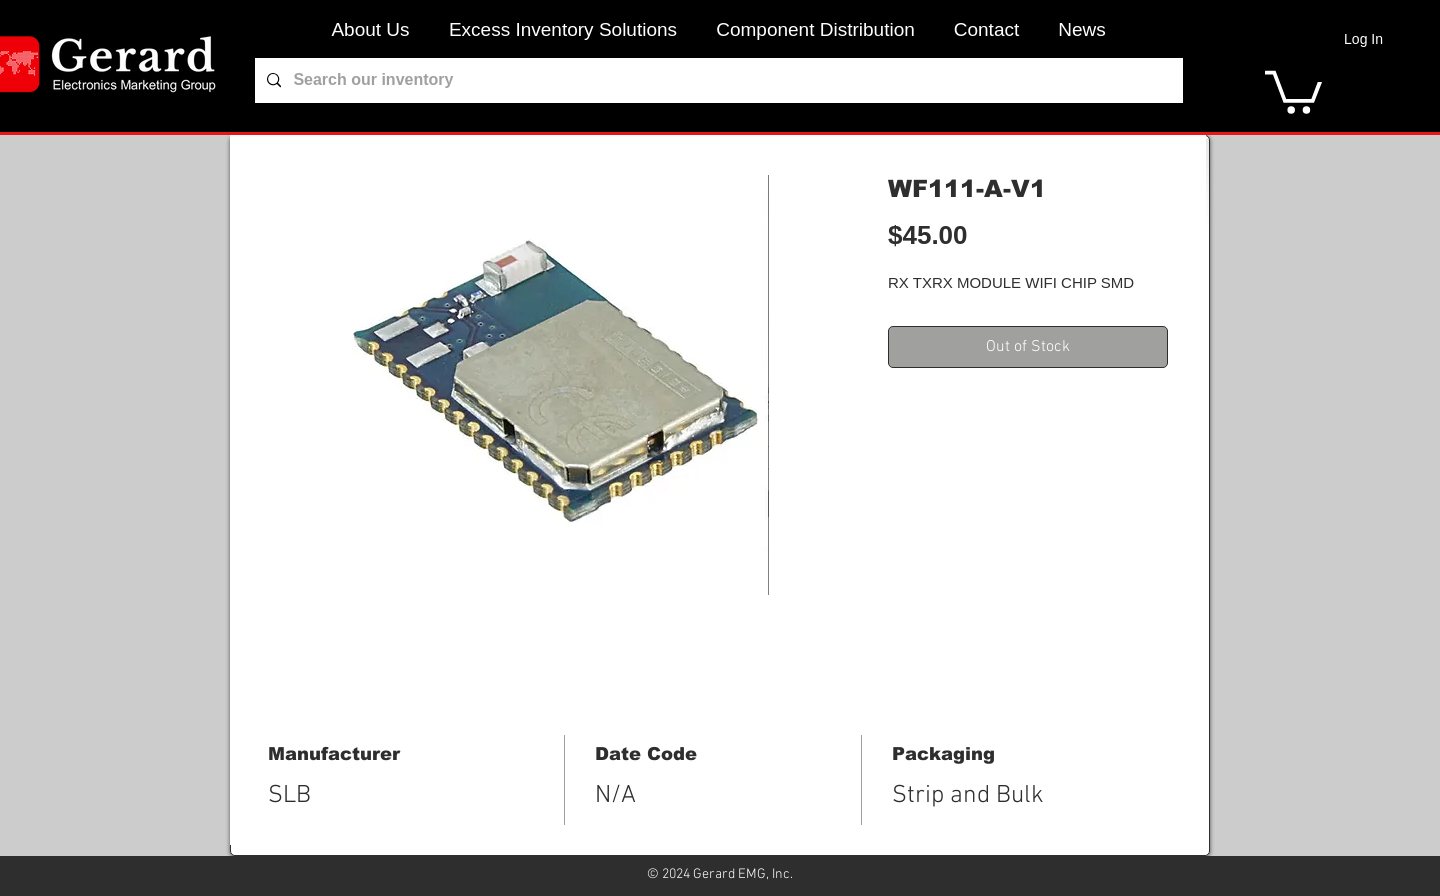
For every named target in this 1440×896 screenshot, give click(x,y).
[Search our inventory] (717, 80)
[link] (1293, 90)
